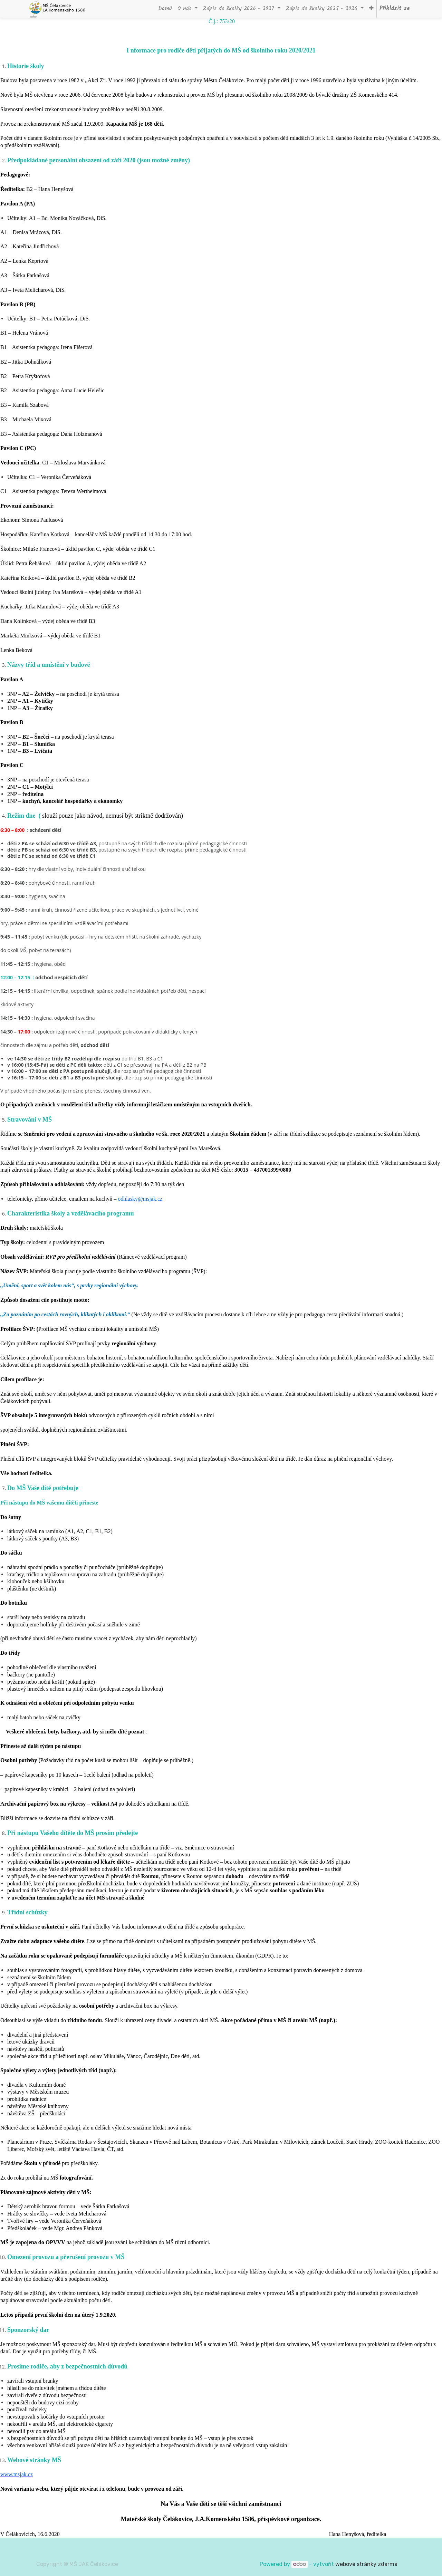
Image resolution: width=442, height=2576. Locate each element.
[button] (371, 9)
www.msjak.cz (16, 2474)
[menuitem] (165, 9)
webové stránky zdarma (367, 2564)
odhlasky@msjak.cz (140, 1199)
